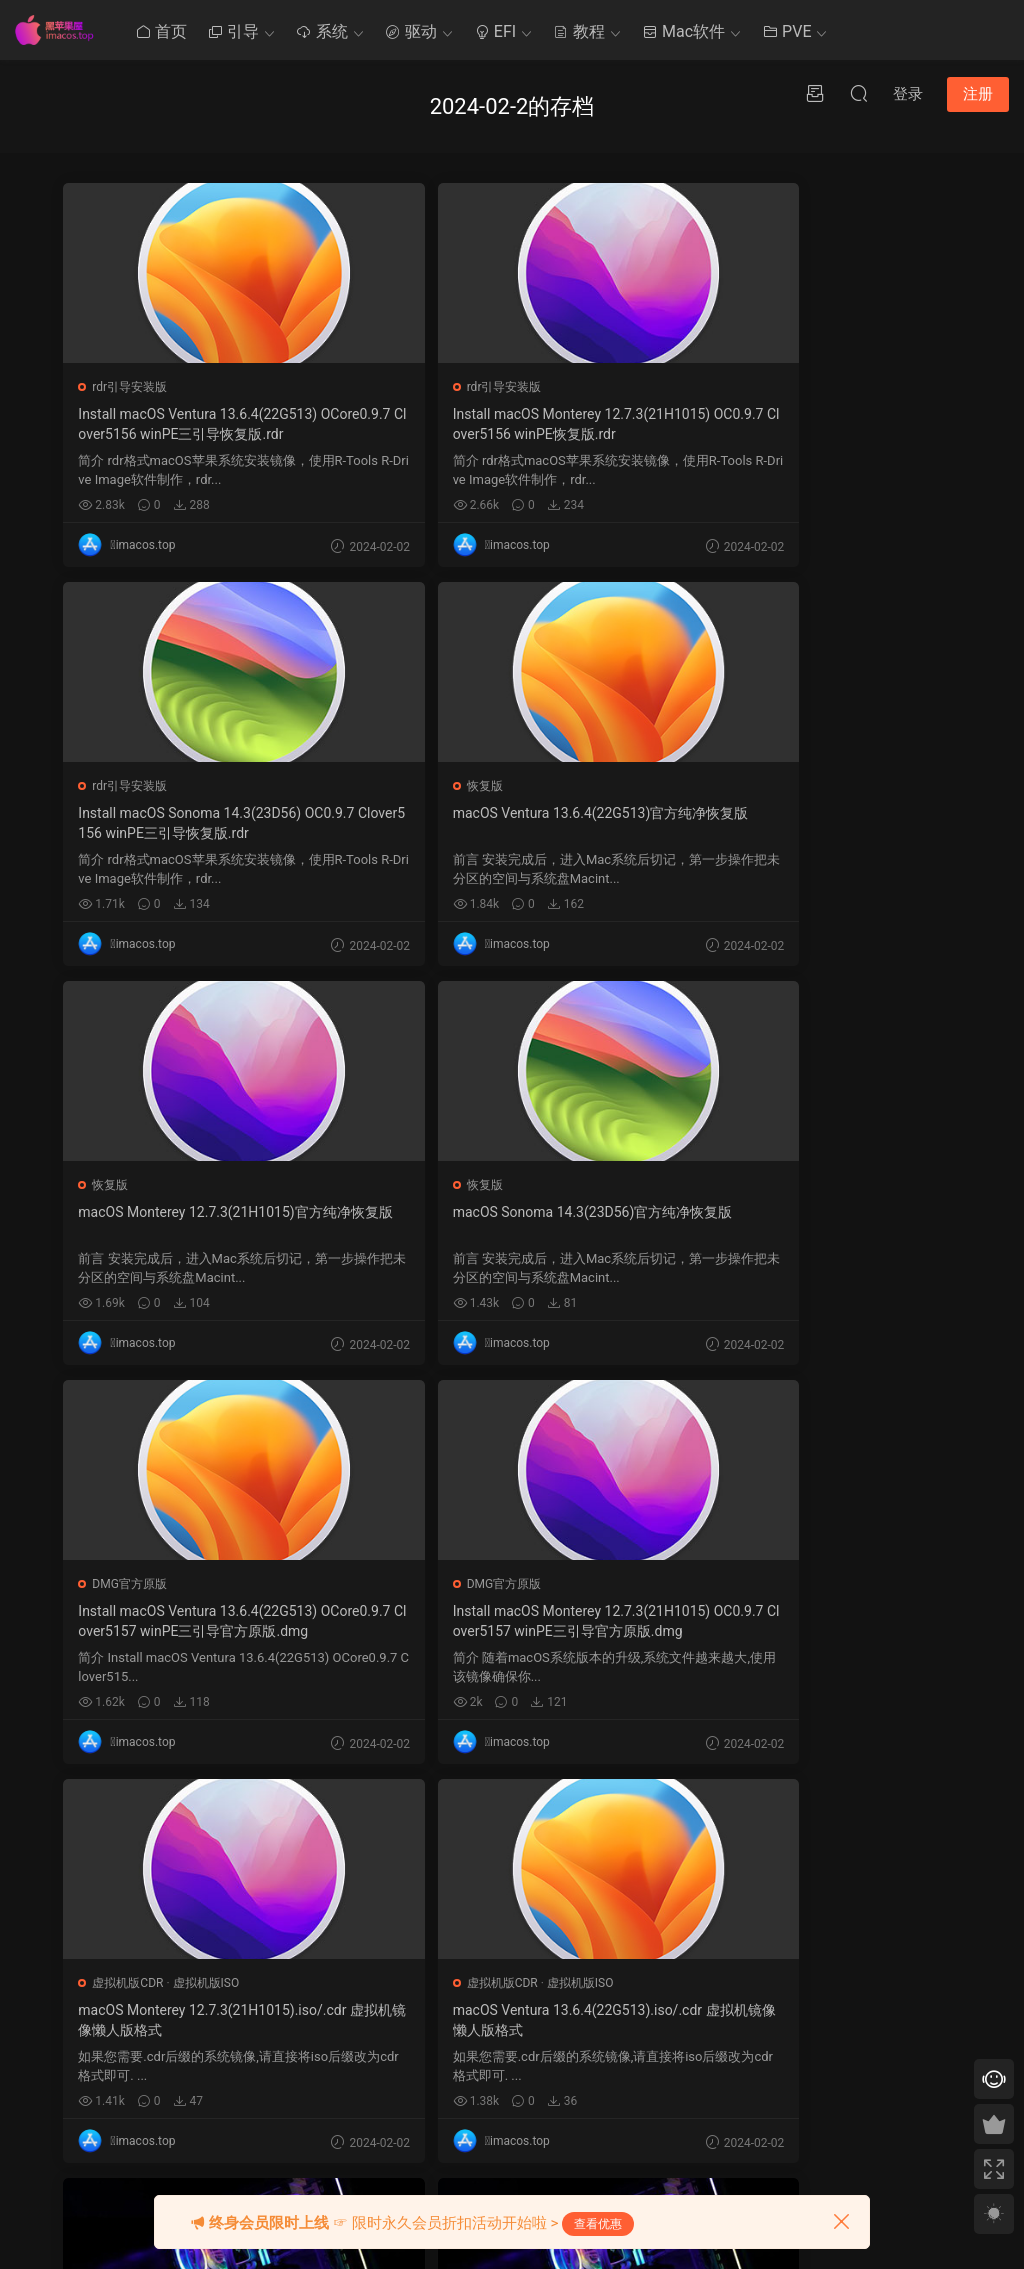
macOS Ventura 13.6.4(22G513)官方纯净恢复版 (207, 823)
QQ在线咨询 (803, 1972)
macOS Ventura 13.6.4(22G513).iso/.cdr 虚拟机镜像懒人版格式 (204, 1621)
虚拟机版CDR (735, 1185)
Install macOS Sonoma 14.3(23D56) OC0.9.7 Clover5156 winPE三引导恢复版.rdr (814, 424)
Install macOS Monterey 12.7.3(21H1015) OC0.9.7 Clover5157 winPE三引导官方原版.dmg (512, 1223)
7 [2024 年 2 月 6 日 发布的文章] (649, 1983)
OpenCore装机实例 (750, 1584)
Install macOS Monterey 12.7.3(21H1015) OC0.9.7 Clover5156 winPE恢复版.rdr (512, 424)
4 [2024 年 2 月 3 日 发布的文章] (721, 1955)
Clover (512, 1894)
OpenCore (521, 1968)
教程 (579, 31)
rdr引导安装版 (131, 387)
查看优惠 (598, 2224)
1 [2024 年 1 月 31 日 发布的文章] (667, 1955)
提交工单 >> (803, 1943)
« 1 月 (638, 2162)
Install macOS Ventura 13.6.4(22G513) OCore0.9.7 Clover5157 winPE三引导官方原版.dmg (206, 1223)
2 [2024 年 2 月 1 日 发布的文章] (685, 1955)
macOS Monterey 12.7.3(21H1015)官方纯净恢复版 (512, 823)
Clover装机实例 (438, 1584)
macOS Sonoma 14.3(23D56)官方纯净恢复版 (812, 823)
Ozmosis (518, 1931)
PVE (786, 31)
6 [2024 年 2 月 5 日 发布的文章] (631, 1983)
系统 (322, 31)
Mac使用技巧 (401, 1931)
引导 (233, 31)
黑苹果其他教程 (408, 1894)
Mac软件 (683, 31)
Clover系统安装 (407, 2005)
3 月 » (677, 2162)
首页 (161, 31)
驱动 (411, 31)
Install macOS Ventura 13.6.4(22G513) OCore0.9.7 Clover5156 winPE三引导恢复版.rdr (206, 425)
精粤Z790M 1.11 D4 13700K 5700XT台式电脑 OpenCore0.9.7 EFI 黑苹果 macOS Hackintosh (813, 1622)
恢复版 (112, 786)
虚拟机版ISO (813, 1185)
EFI (495, 31)
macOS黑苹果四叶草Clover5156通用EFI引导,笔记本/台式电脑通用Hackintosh (506, 1621)
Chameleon (525, 2005)
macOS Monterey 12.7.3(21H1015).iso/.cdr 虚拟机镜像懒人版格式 (813, 1222)
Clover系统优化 (407, 1968)
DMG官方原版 (131, 1185)
